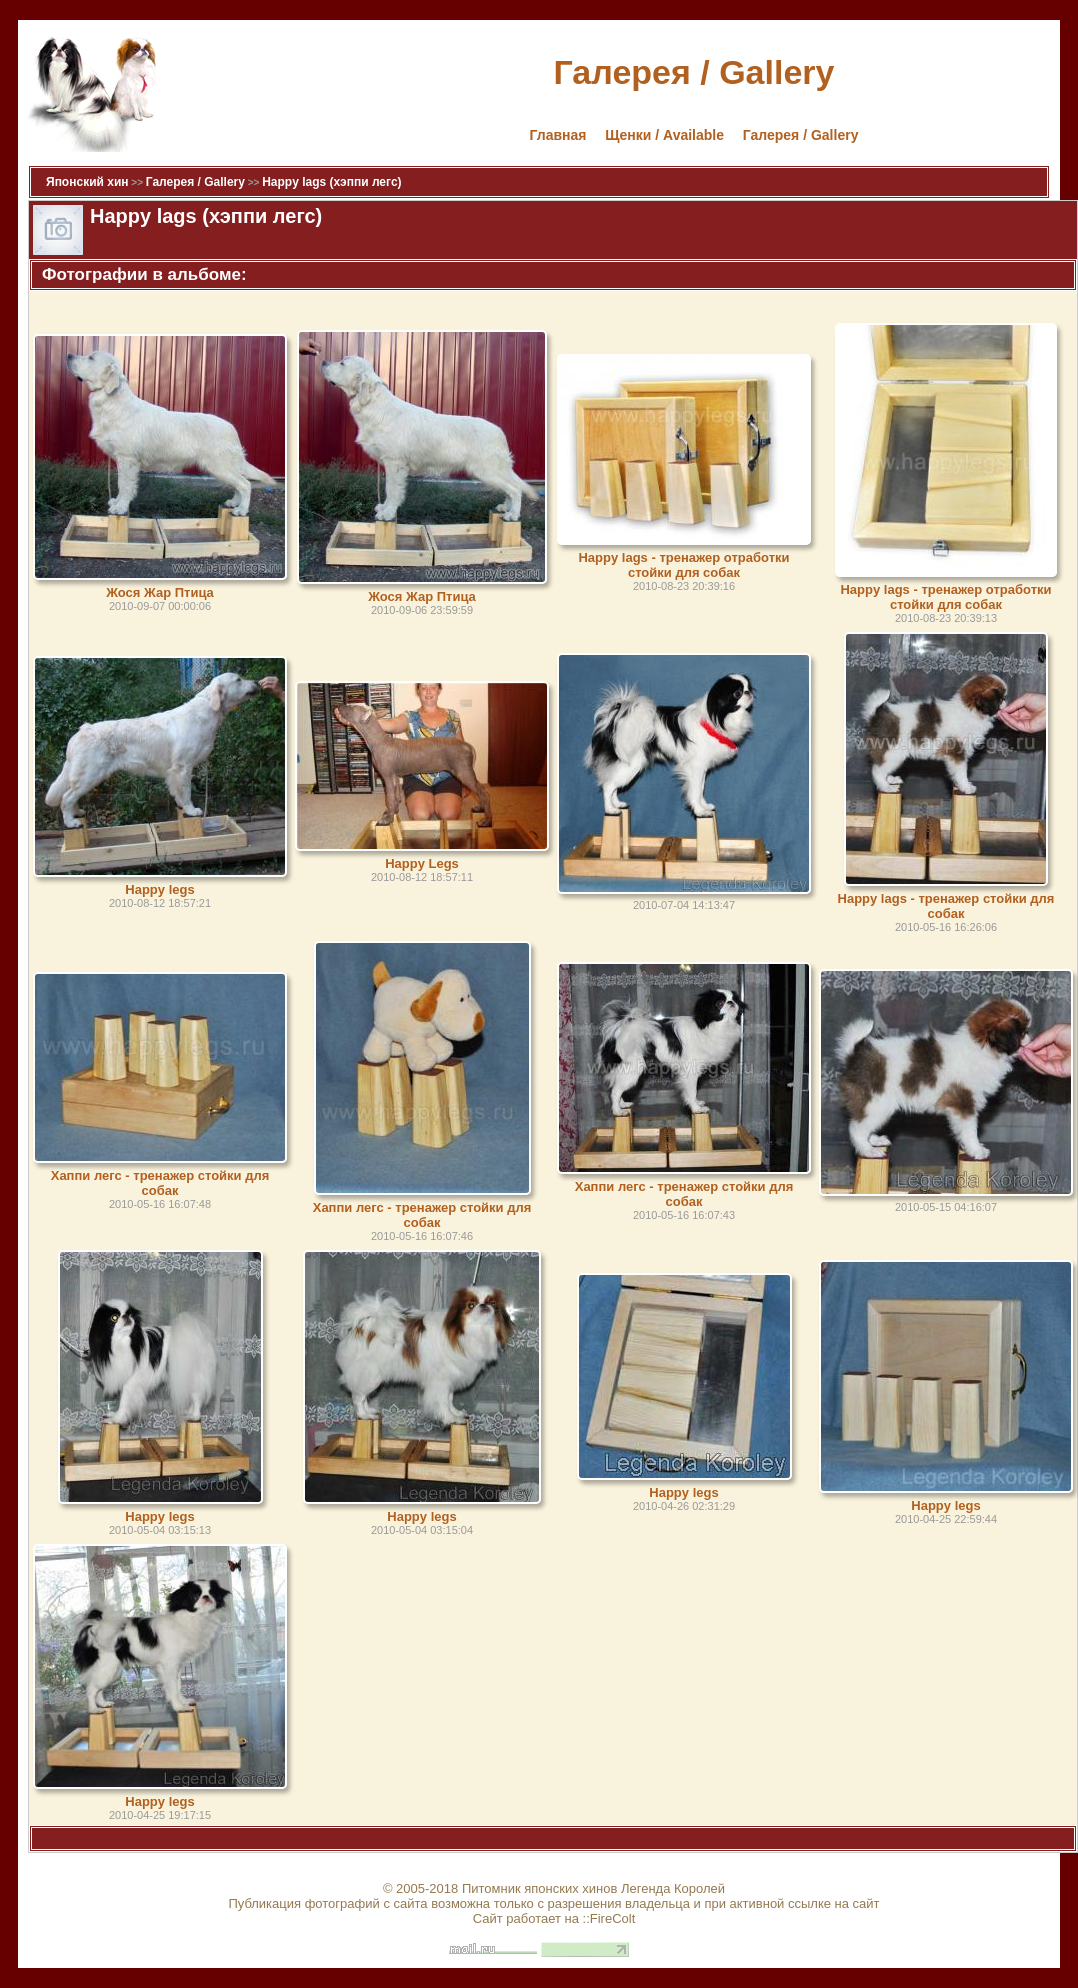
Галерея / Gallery (801, 135)
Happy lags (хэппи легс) (331, 182)
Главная (558, 135)
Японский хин (87, 182)
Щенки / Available (664, 135)
